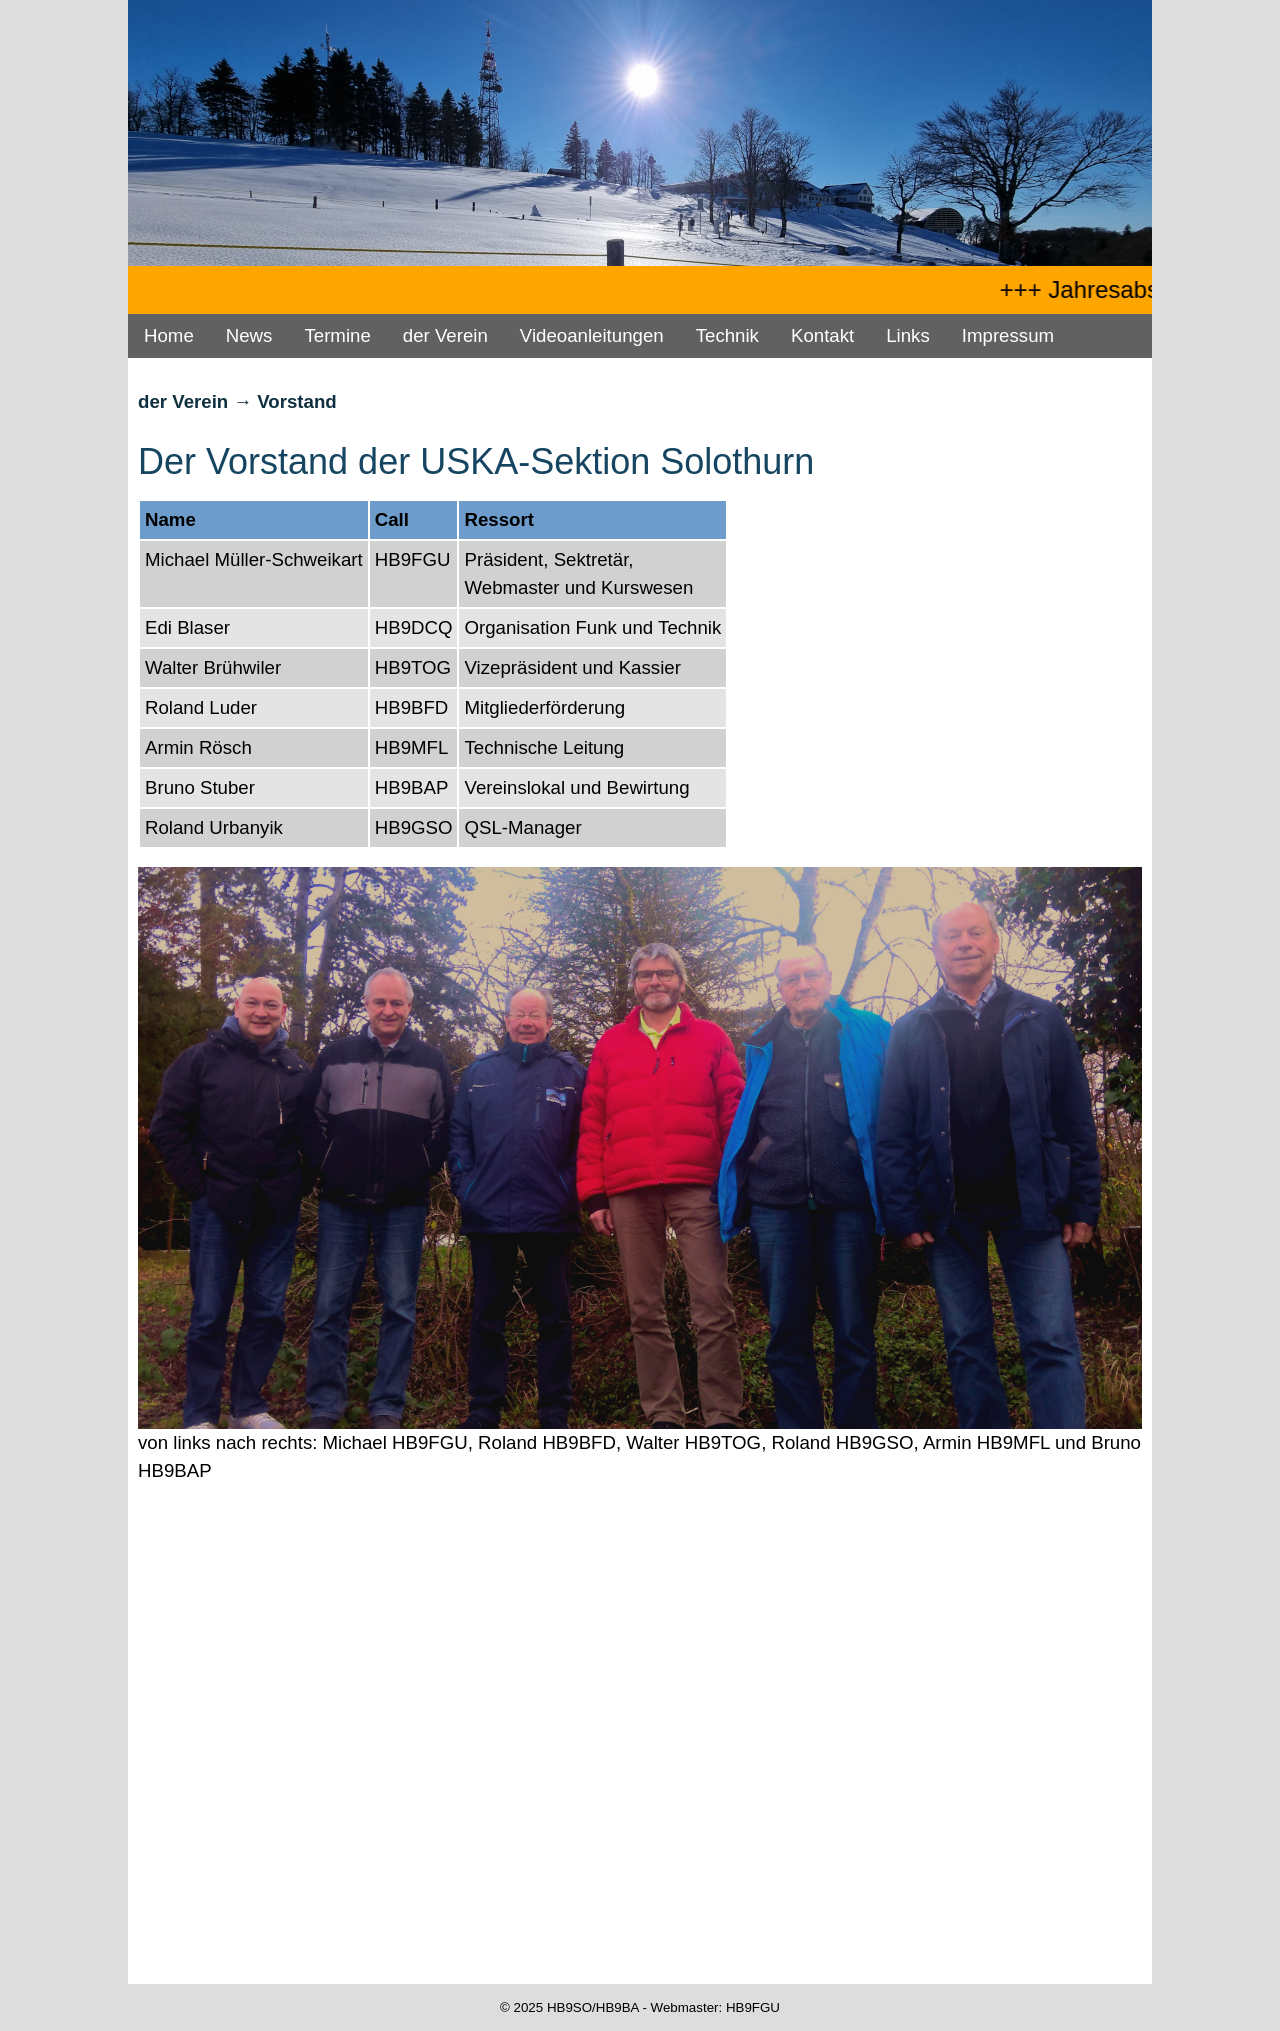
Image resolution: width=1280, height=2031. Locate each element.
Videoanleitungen (592, 335)
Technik (727, 335)
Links (908, 335)
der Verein (445, 335)
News (249, 335)
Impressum (1008, 335)
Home (169, 335)
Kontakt (822, 335)
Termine (337, 335)
